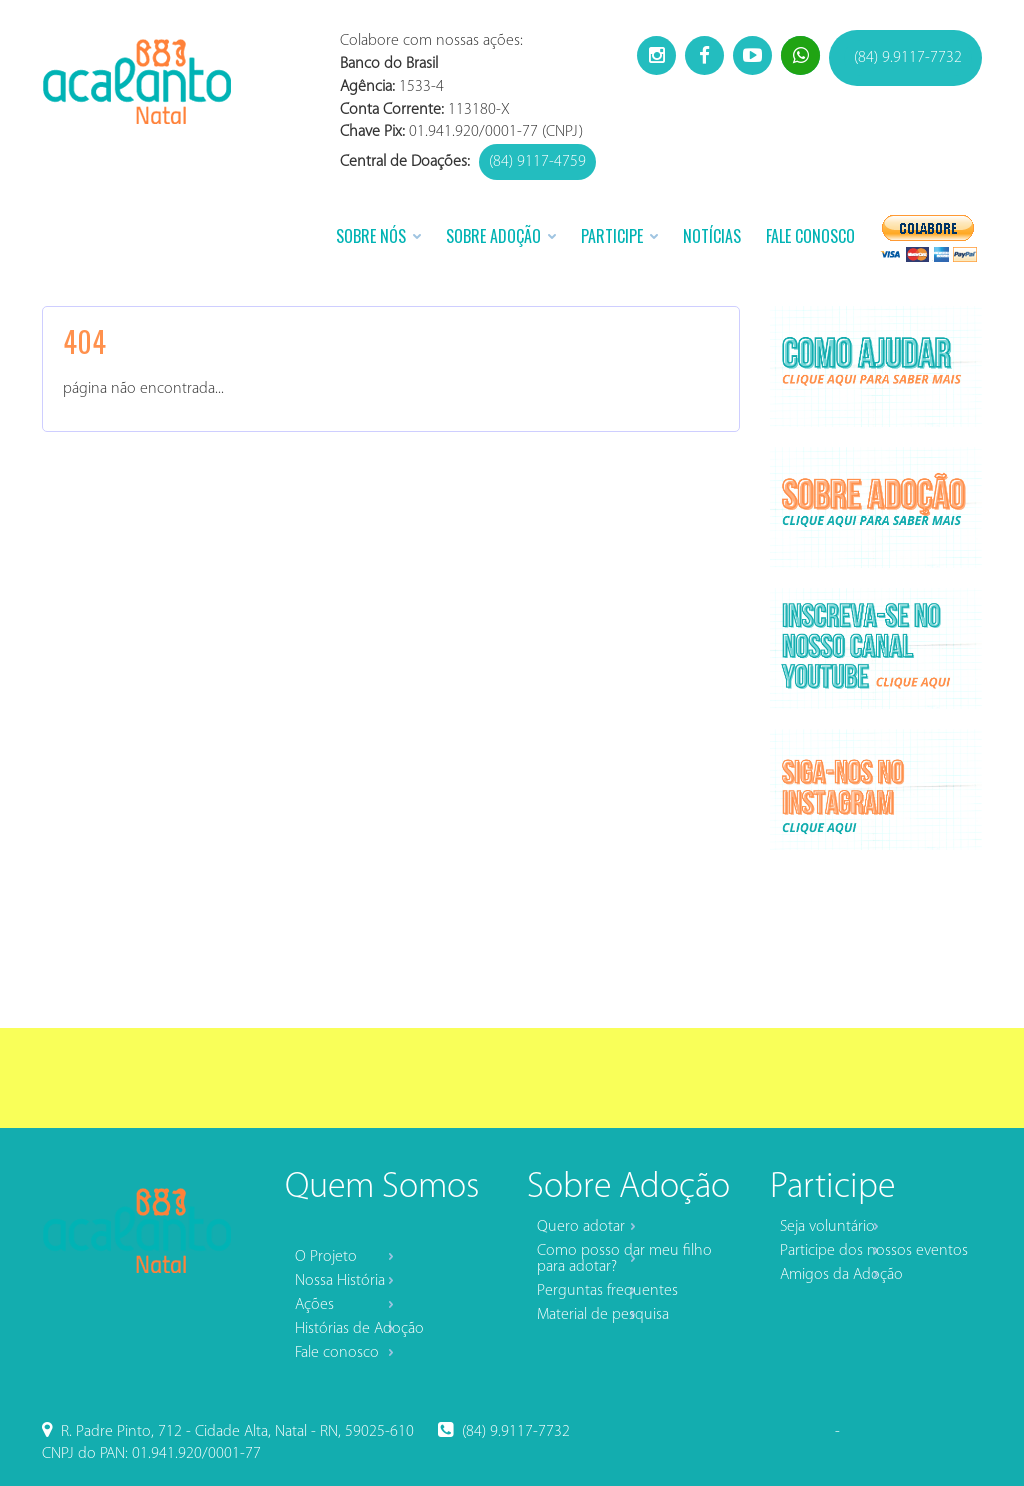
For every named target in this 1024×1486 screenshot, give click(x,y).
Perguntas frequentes (607, 1291)
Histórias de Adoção (359, 1329)
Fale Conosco (810, 236)
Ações (314, 1305)
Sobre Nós (371, 236)
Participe (612, 236)
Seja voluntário (827, 1227)
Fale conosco (337, 1353)
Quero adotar (581, 1227)
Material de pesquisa (603, 1315)
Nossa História (340, 1281)
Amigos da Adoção (841, 1275)
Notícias (712, 236)
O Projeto (326, 1257)
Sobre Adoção (493, 236)
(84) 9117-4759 (537, 162)
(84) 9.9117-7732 (908, 58)
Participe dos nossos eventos (874, 1251)
